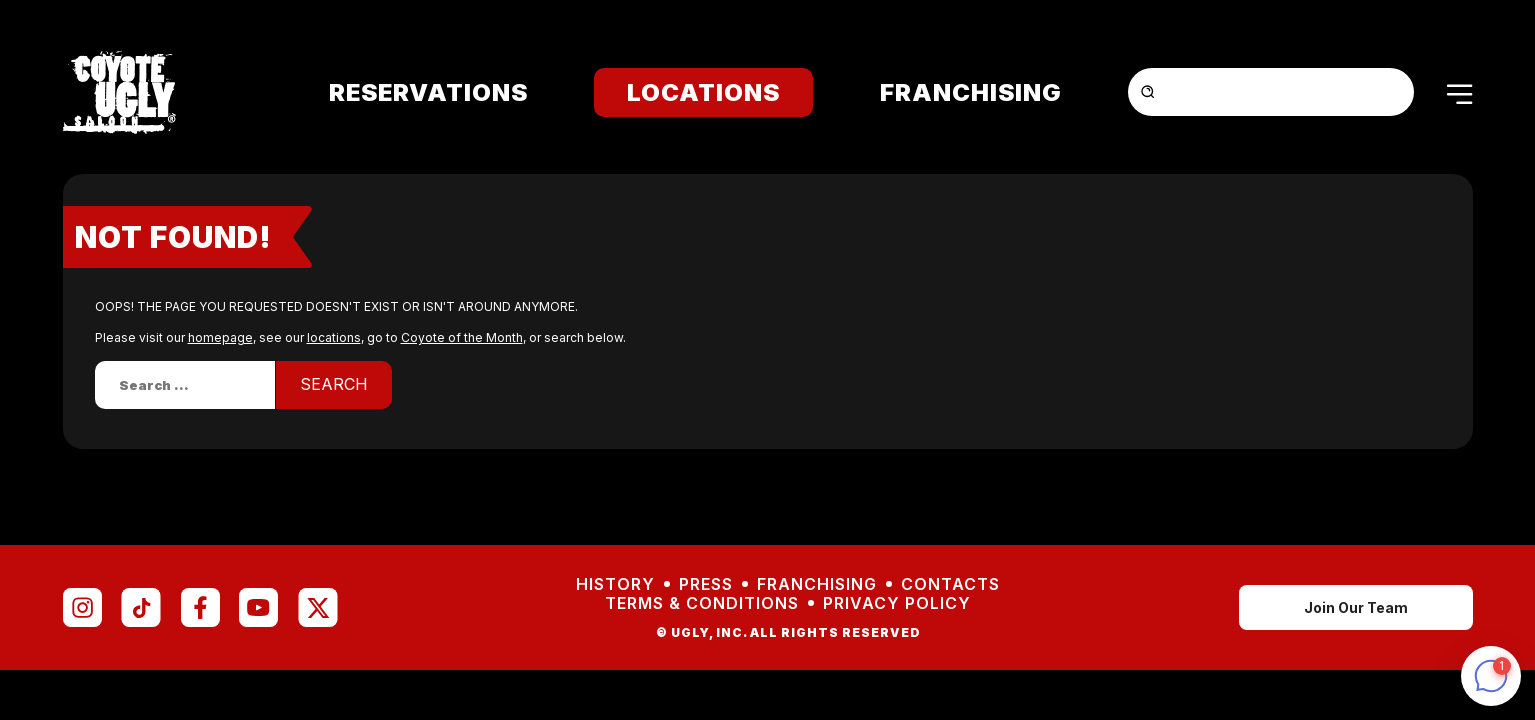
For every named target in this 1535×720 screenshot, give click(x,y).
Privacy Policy (897, 603)
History (615, 584)
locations (334, 337)
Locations (703, 92)
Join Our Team (1356, 607)
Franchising (971, 92)
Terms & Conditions (702, 603)
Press (706, 584)
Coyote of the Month (462, 337)
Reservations (428, 92)
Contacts (950, 584)
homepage (220, 337)
